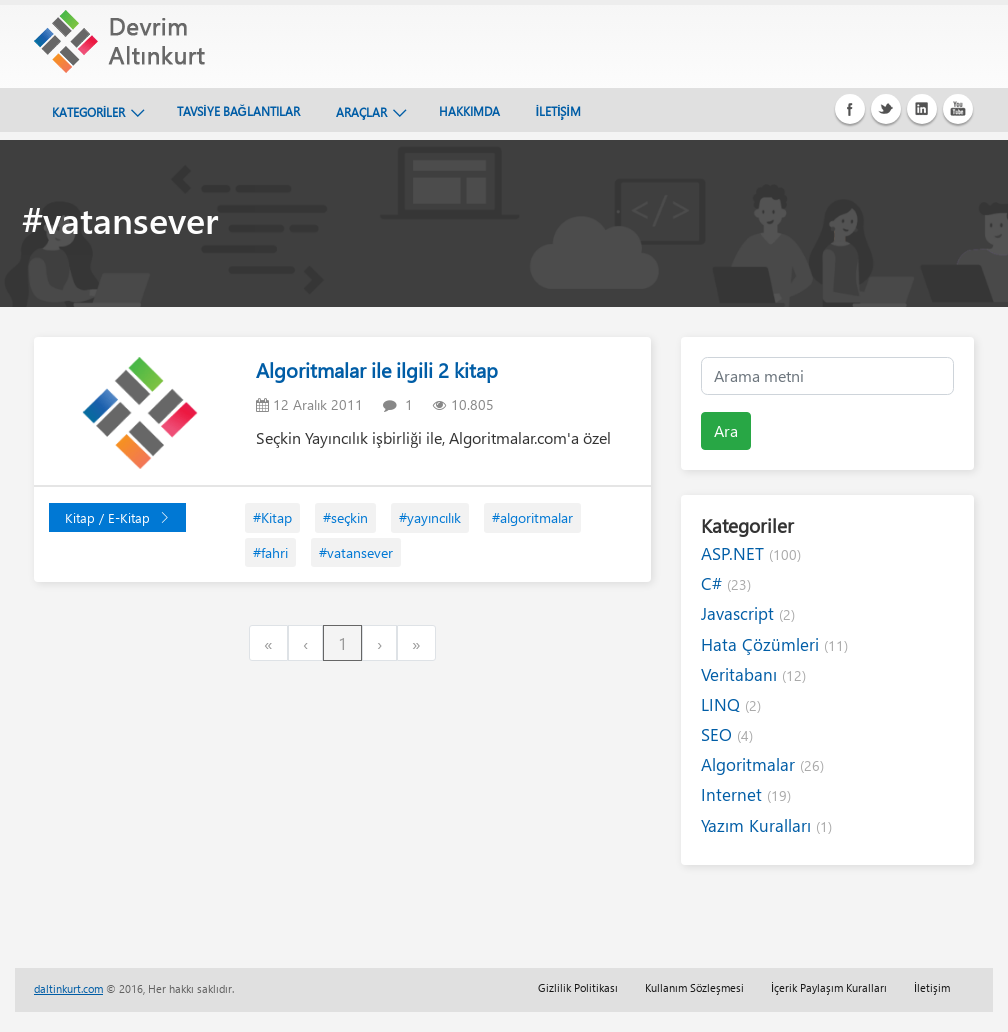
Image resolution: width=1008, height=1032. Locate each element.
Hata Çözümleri (774, 644)
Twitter (886, 109)
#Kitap (272, 517)
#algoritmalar (532, 517)
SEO (727, 734)
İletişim (932, 987)
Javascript (748, 613)
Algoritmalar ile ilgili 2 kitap (377, 369)
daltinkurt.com (68, 988)
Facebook (850, 109)
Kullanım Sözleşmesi (694, 987)
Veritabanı (753, 674)
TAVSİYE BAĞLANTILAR (238, 111)
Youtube (958, 109)
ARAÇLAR (361, 112)
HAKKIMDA (469, 111)
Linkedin (922, 109)
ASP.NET (751, 553)
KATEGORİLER (88, 112)
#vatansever (356, 552)
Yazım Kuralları (766, 825)
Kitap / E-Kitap (117, 517)
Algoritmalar (762, 764)
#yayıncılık (430, 517)
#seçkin (345, 517)
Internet (746, 794)
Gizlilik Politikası (578, 987)
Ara (726, 430)
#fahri (270, 552)
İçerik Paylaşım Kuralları (829, 987)
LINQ (731, 704)
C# (726, 583)
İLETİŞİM (558, 111)
